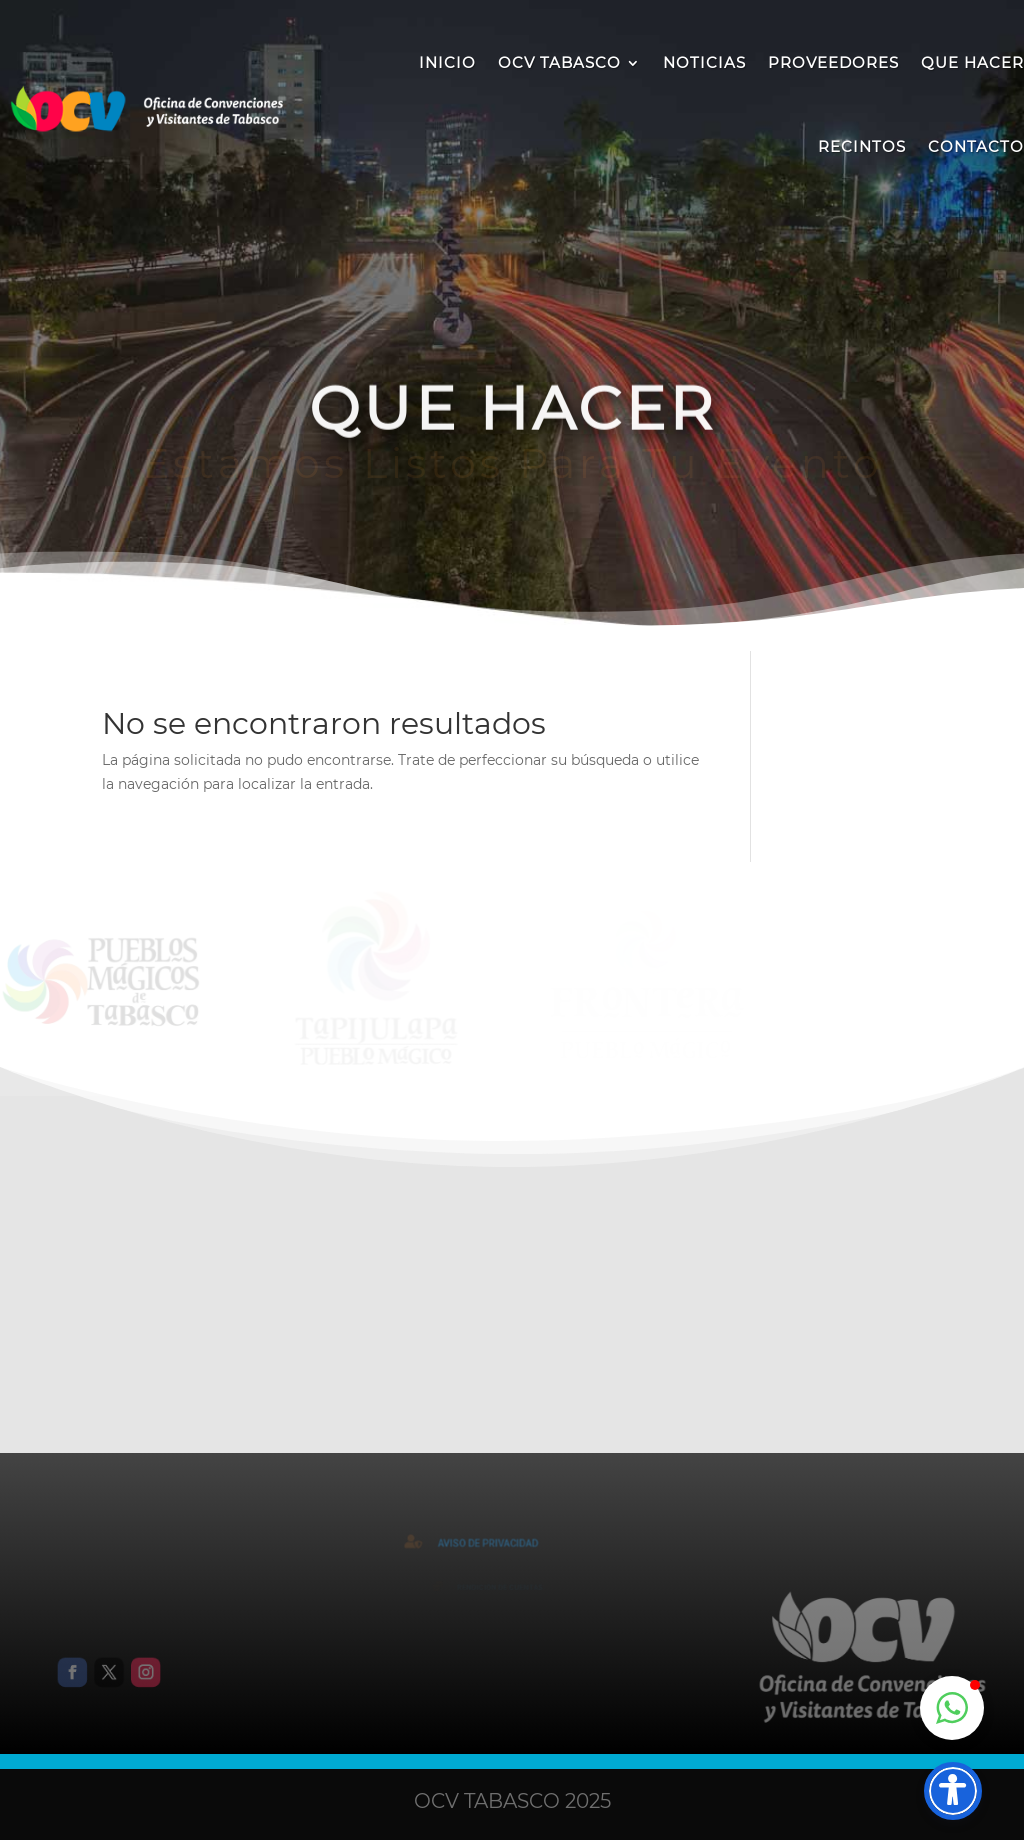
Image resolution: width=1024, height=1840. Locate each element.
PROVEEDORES (833, 62)
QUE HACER (972, 62)
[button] (952, 1708)
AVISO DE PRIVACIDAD (492, 1543)
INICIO (447, 62)
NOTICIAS (704, 62)
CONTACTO (976, 146)
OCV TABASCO (559, 62)
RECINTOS (862, 146)
